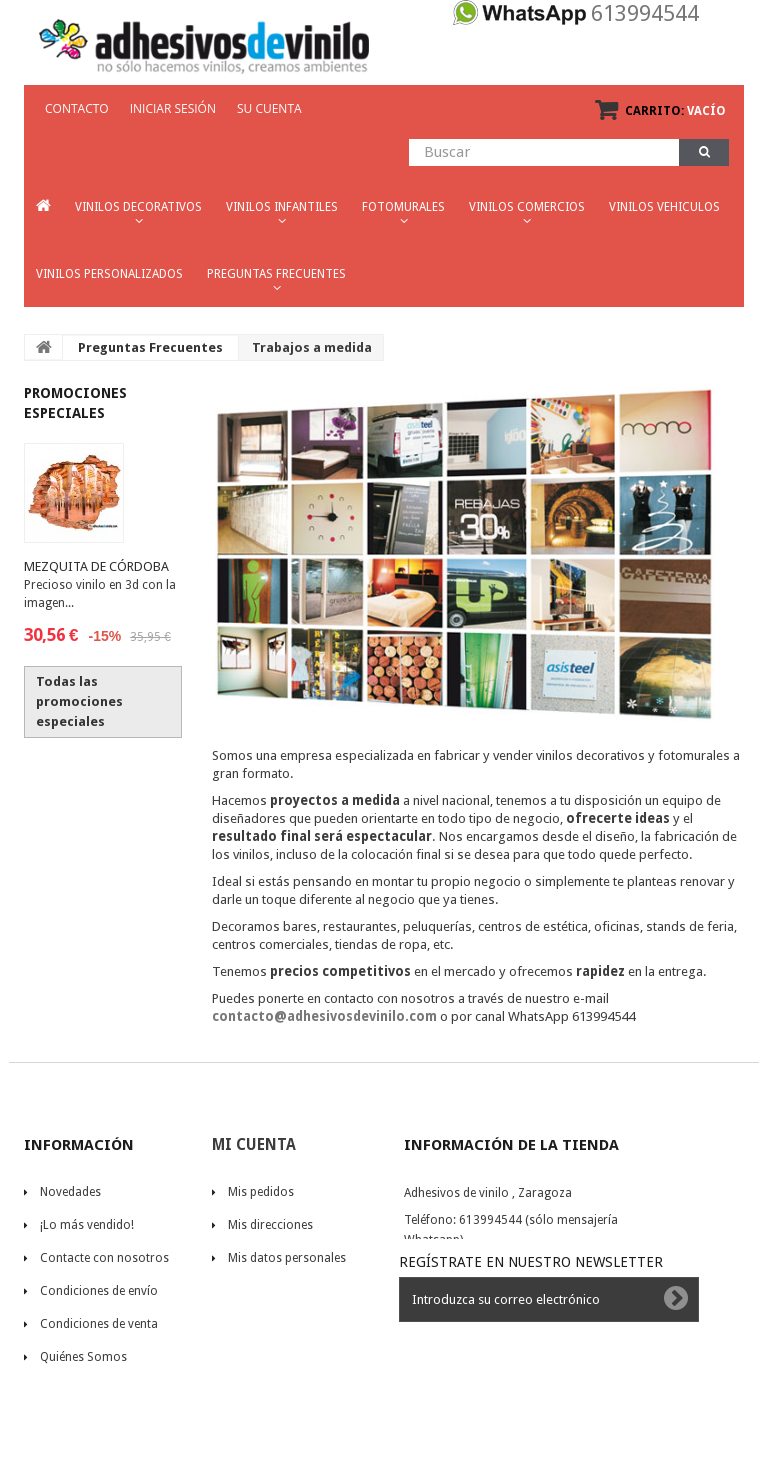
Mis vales (253, 1291)
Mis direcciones (270, 1225)
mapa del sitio (79, 1423)
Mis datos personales (287, 1258)
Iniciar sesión (173, 108)
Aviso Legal (71, 1390)
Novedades (70, 1192)
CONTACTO (77, 108)
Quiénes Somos (83, 1357)
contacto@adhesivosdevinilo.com (324, 1016)
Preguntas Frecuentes (150, 347)
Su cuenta (269, 108)
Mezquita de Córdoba (96, 566)
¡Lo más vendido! (87, 1225)
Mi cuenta (254, 1145)
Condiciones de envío (99, 1291)
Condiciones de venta (99, 1324)
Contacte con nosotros (104, 1258)
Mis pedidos (261, 1192)
